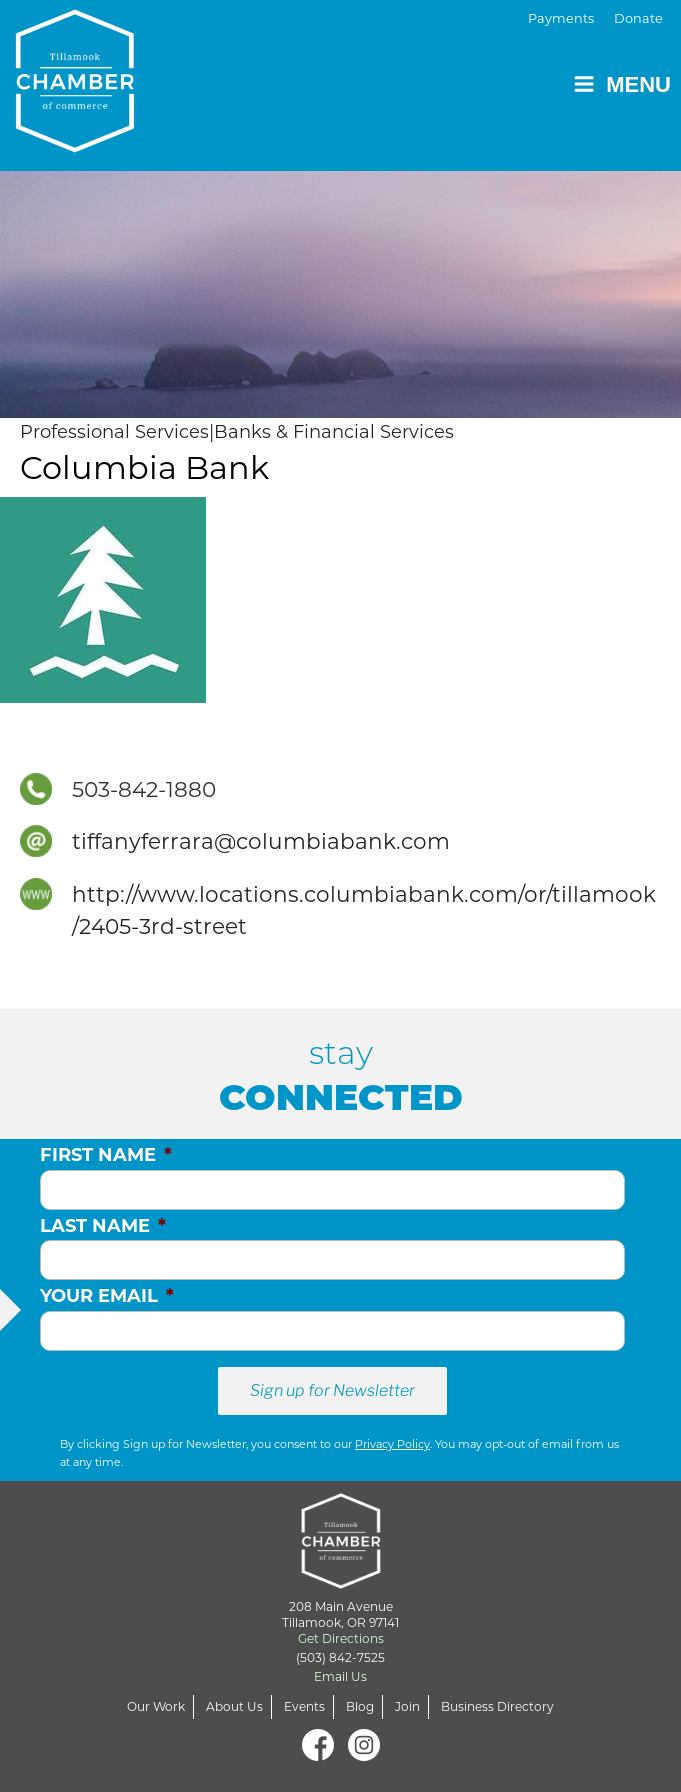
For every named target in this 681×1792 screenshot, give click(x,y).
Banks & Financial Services (334, 432)
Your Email (107, 1296)
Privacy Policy (392, 1444)
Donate (638, 18)
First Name (106, 1155)
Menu (622, 84)
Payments (561, 18)
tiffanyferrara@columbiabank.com (261, 841)
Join (407, 1706)
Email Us (340, 1676)
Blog (360, 1706)
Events (304, 1706)
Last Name (103, 1226)
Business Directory (497, 1706)
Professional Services (114, 432)
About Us (234, 1706)
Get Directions (341, 1638)
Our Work (156, 1706)
